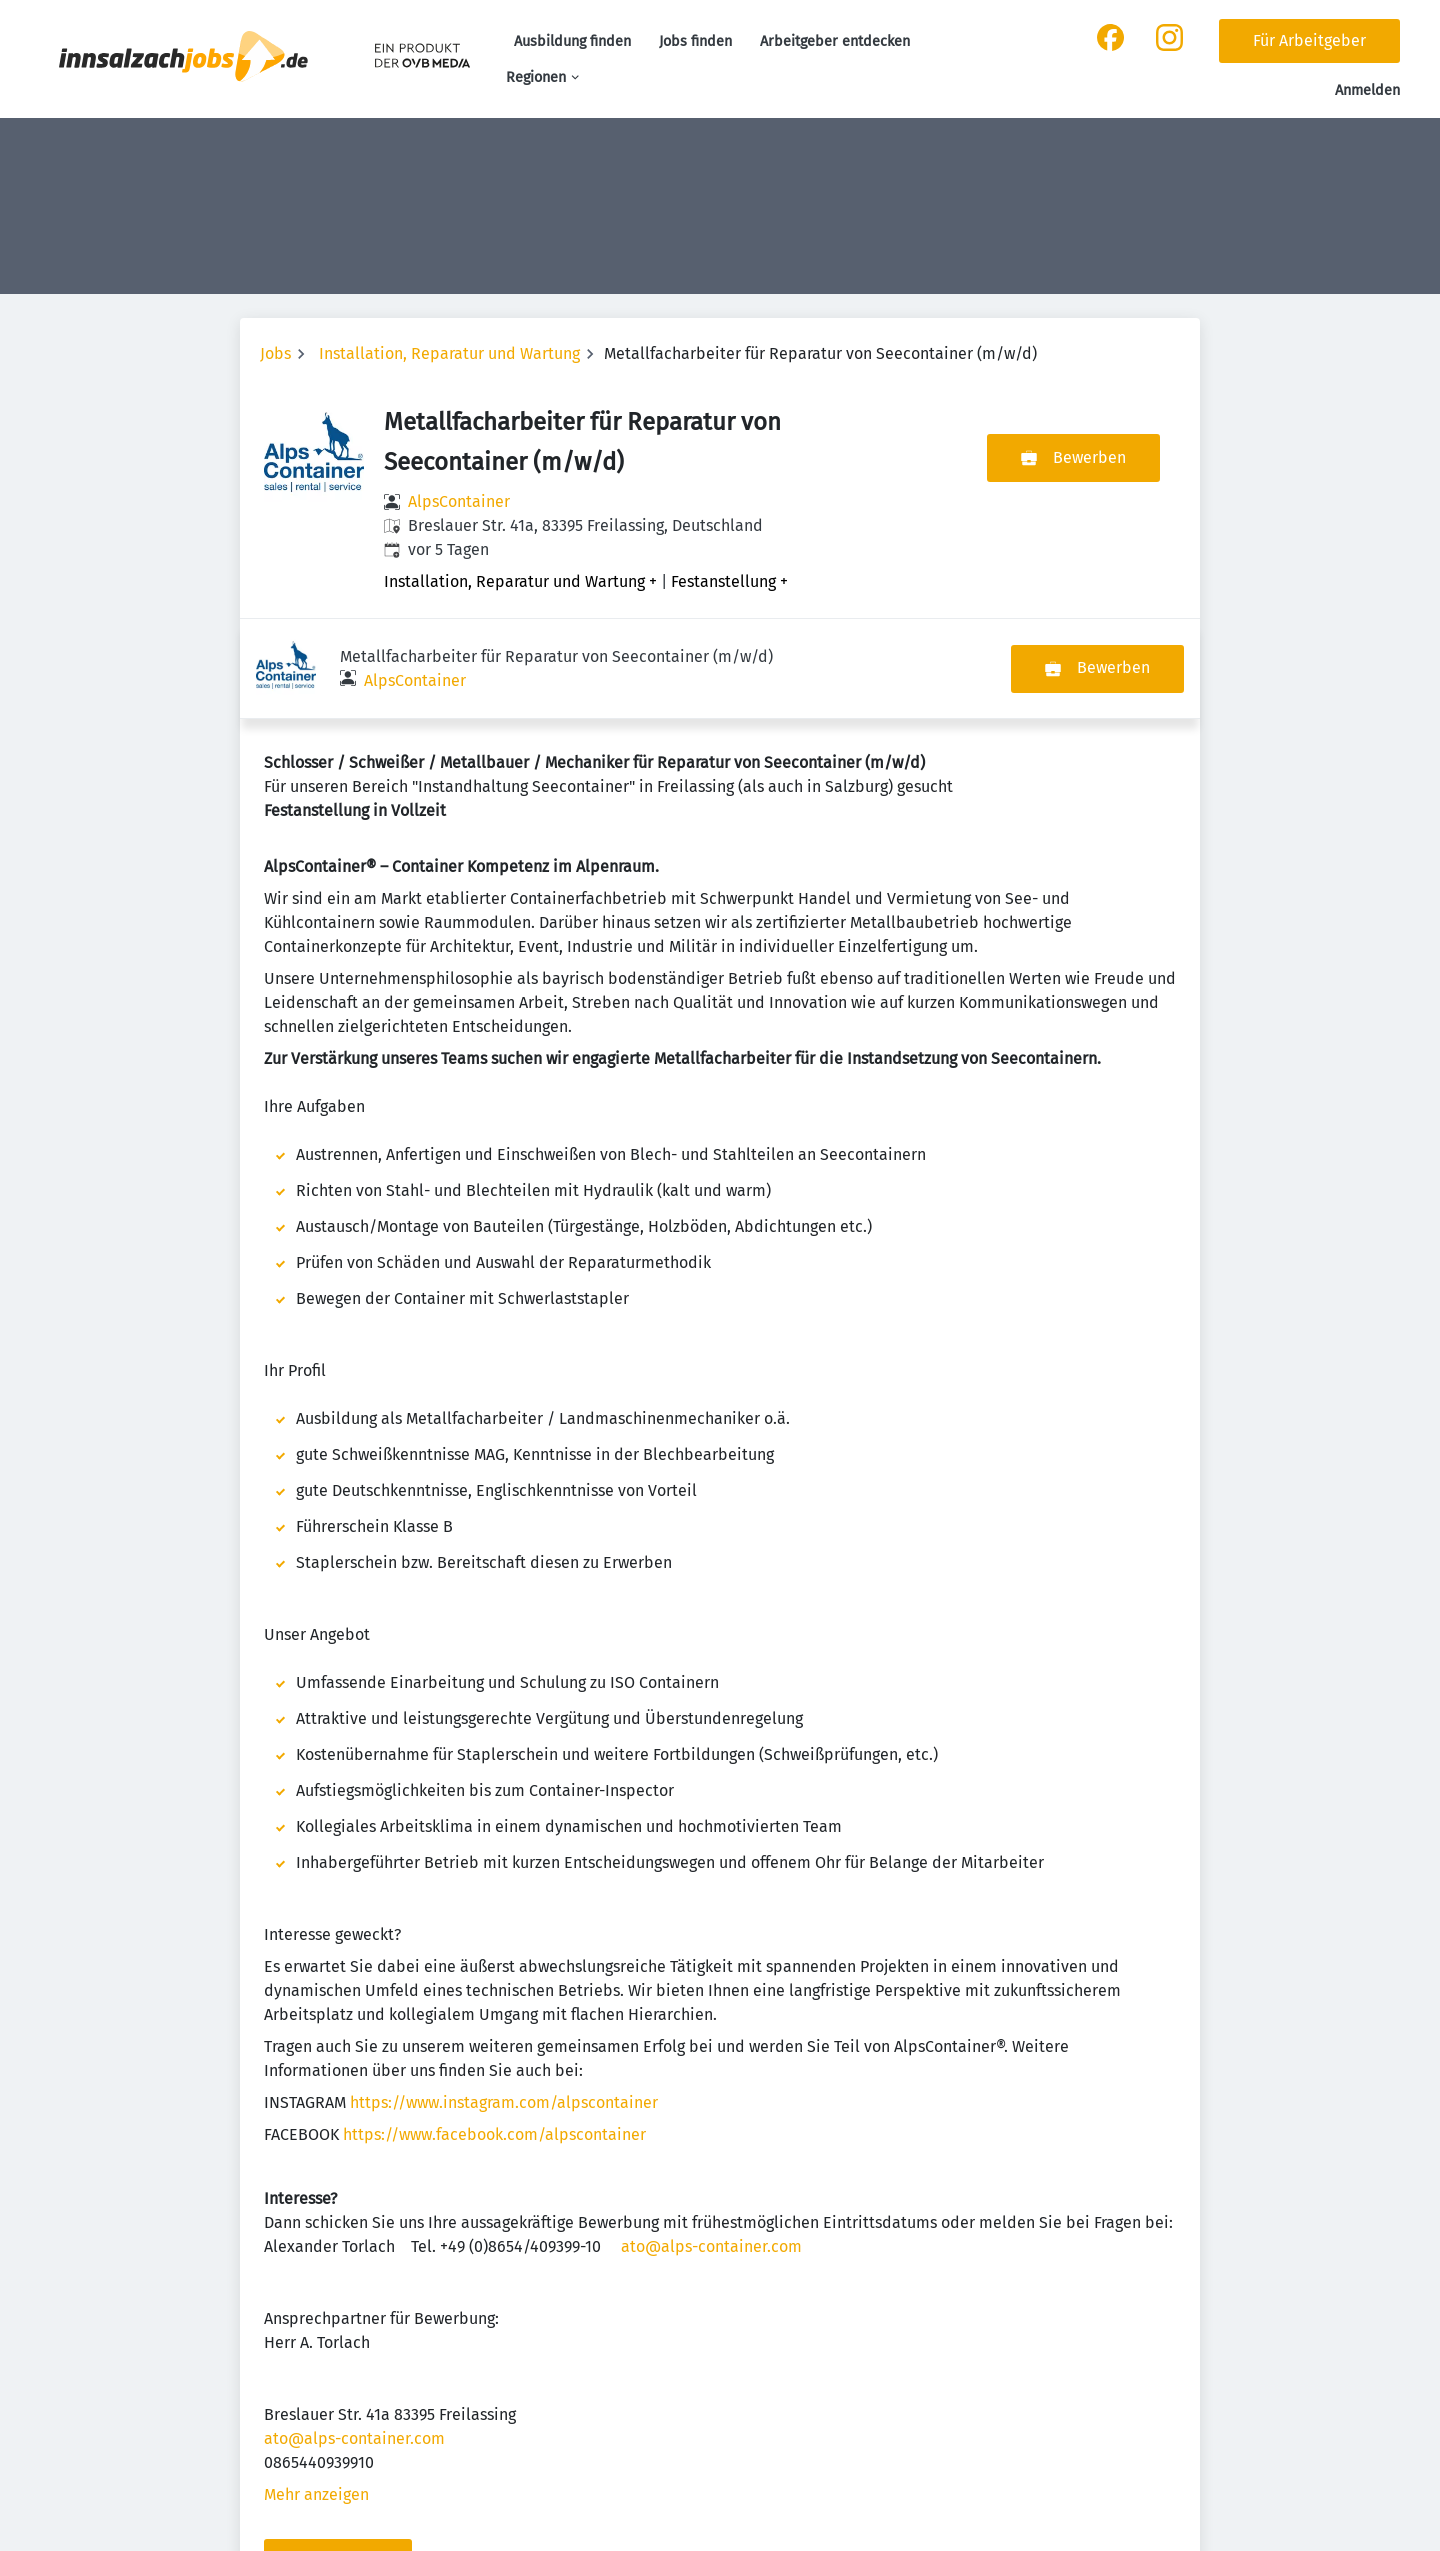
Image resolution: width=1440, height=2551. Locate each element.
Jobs (275, 353)
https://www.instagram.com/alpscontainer (504, 2002)
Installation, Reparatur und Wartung (449, 353)
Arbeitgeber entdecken (835, 41)
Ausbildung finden (572, 41)
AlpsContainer (459, 501)
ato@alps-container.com (711, 2146)
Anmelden (1367, 90)
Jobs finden (695, 41)
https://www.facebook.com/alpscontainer (494, 2034)
